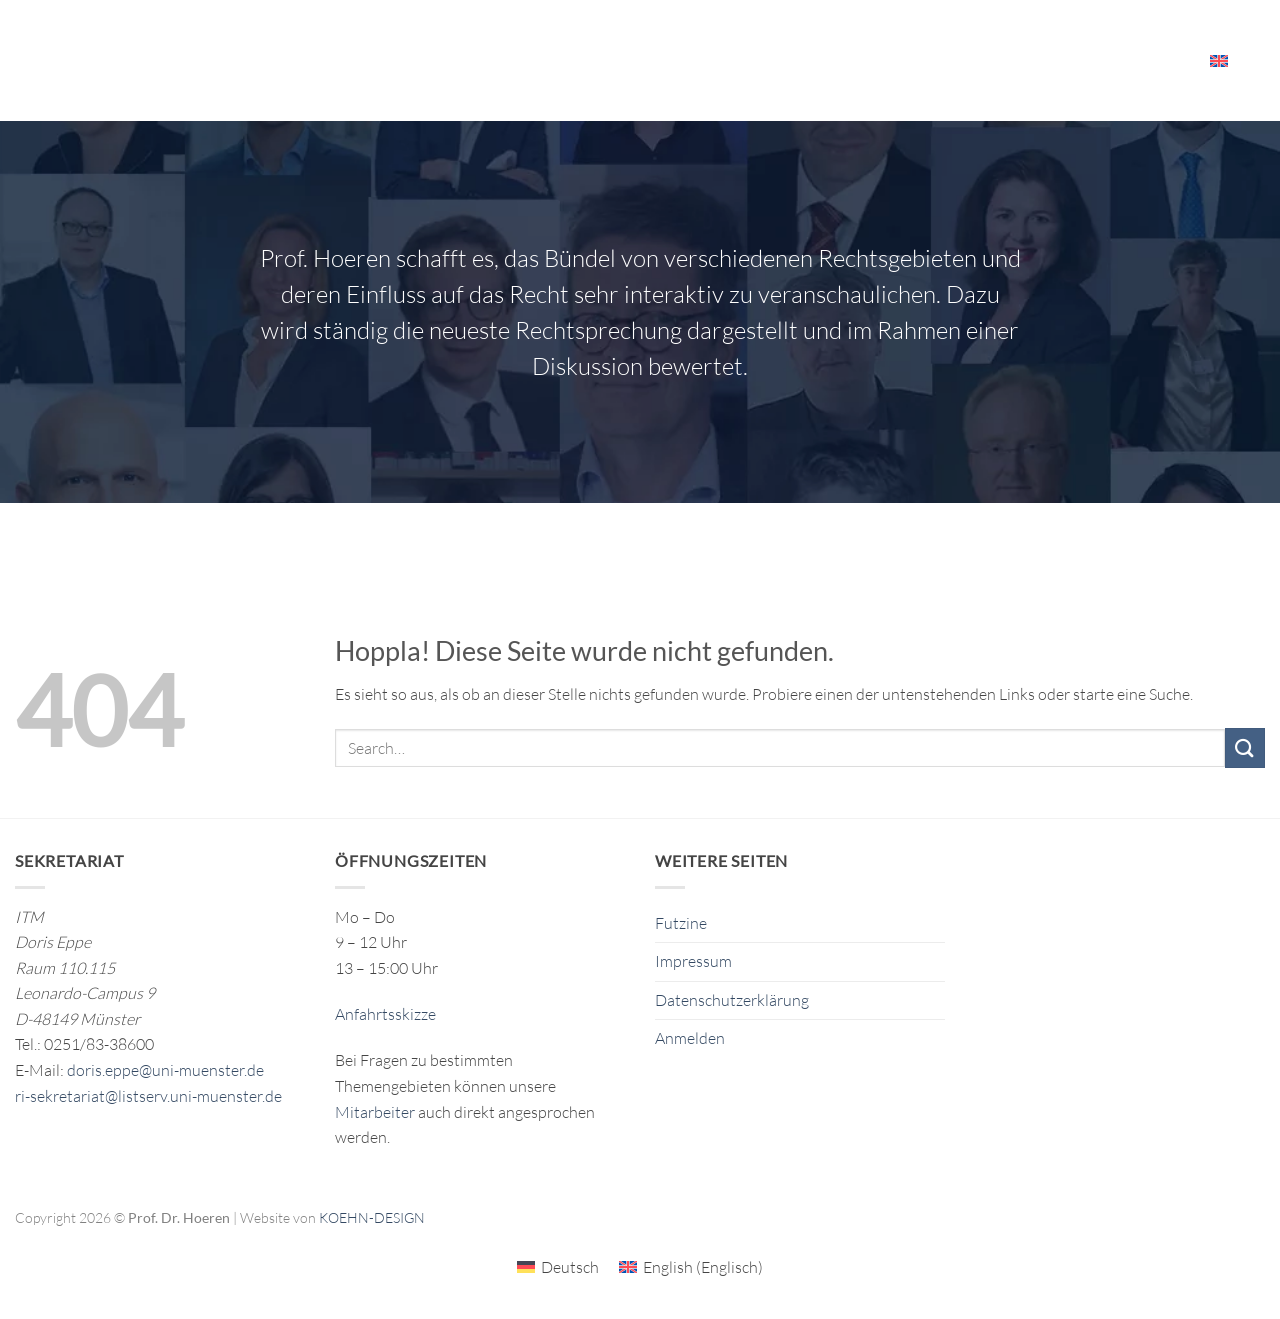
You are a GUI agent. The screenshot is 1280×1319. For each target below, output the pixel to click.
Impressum (693, 961)
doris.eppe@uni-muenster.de (165, 1070)
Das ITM (763, 60)
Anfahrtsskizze (385, 1014)
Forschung (431, 60)
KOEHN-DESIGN (372, 1217)
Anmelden (690, 1038)
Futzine (681, 923)
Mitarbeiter (1137, 60)
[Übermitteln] (1245, 747)
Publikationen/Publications (605, 60)
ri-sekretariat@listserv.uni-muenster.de (148, 1096)
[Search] (1257, 60)
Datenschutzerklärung (732, 1000)
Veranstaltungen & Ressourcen (943, 60)
